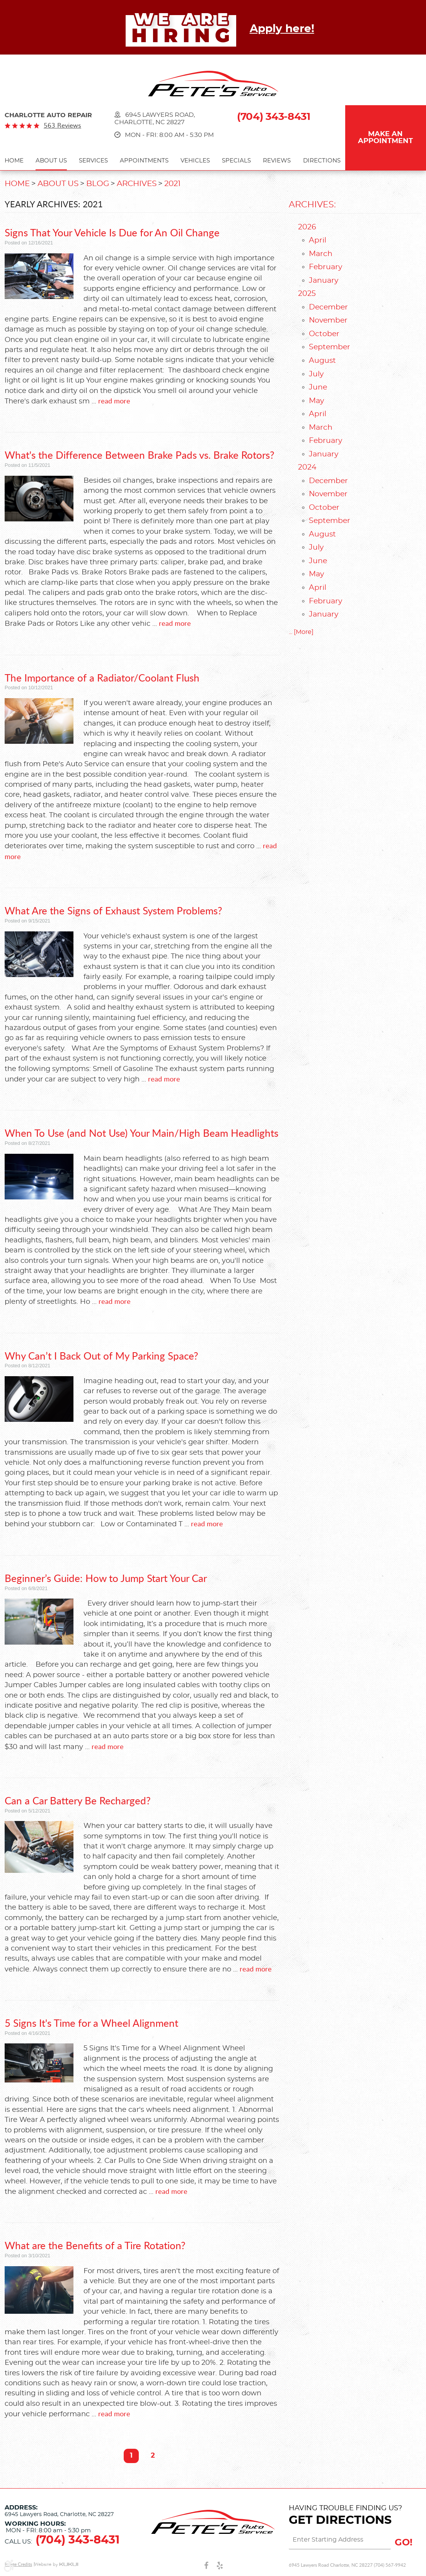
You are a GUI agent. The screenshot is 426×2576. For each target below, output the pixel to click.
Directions (322, 161)
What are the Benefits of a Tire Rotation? (95, 2245)
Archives (137, 184)
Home (14, 161)
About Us (51, 161)
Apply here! (282, 29)
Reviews (277, 161)
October (324, 334)
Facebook (206, 2565)
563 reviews (62, 125)
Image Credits (18, 2564)
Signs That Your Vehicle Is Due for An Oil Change (112, 232)
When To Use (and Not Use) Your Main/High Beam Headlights (141, 1132)
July (316, 374)
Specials (236, 161)
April (317, 240)
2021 (172, 184)
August (322, 360)
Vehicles (195, 161)
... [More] (301, 632)
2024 (307, 467)
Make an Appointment (385, 138)
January (323, 280)
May (316, 401)
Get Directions (340, 2520)
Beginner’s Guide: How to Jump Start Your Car (106, 1578)
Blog (97, 184)
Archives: (312, 204)
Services (93, 161)
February (325, 267)
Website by (56, 2564)
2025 (307, 293)
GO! (403, 2542)
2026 (307, 227)
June (318, 387)
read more (114, 400)
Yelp (220, 2565)
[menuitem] (14, 162)
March (320, 254)
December (328, 307)
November (328, 320)
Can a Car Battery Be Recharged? (78, 1800)
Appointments (144, 161)
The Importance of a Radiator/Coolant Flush (102, 677)
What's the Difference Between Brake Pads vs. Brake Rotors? (139, 454)
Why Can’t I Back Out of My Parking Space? (101, 1355)
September (329, 347)
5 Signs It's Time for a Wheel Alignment (91, 2022)
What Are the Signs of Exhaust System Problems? (113, 910)
